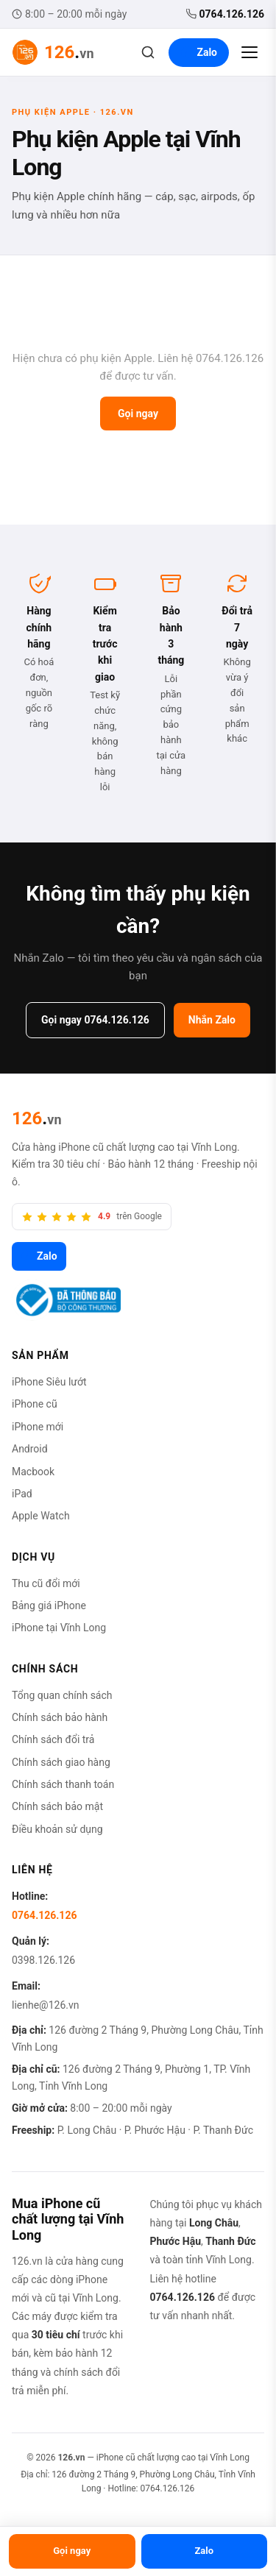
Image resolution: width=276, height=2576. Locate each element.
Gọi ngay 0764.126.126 (95, 1020)
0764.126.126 (225, 14)
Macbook (33, 1471)
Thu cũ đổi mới (46, 1583)
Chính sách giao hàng (61, 1762)
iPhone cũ (34, 1404)
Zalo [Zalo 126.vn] (39, 1256)
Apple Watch (41, 1516)
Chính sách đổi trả (53, 1739)
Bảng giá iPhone (49, 1605)
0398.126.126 (43, 1960)
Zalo (203, 2550)
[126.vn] (37, 1118)
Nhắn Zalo (212, 1020)
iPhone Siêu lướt (49, 1382)
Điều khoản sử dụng (57, 1829)
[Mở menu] (249, 52)
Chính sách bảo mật (57, 1806)
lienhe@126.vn (45, 2005)
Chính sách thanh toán (63, 1784)
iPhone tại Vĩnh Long (59, 1627)
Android (30, 1449)
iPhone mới (37, 1427)
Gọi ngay (138, 413)
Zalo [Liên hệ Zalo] (198, 52)
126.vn (71, 2457)
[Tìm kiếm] (148, 52)
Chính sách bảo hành (59, 1717)
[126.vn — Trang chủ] (53, 52)
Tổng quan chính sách (62, 1695)
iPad (22, 1494)
